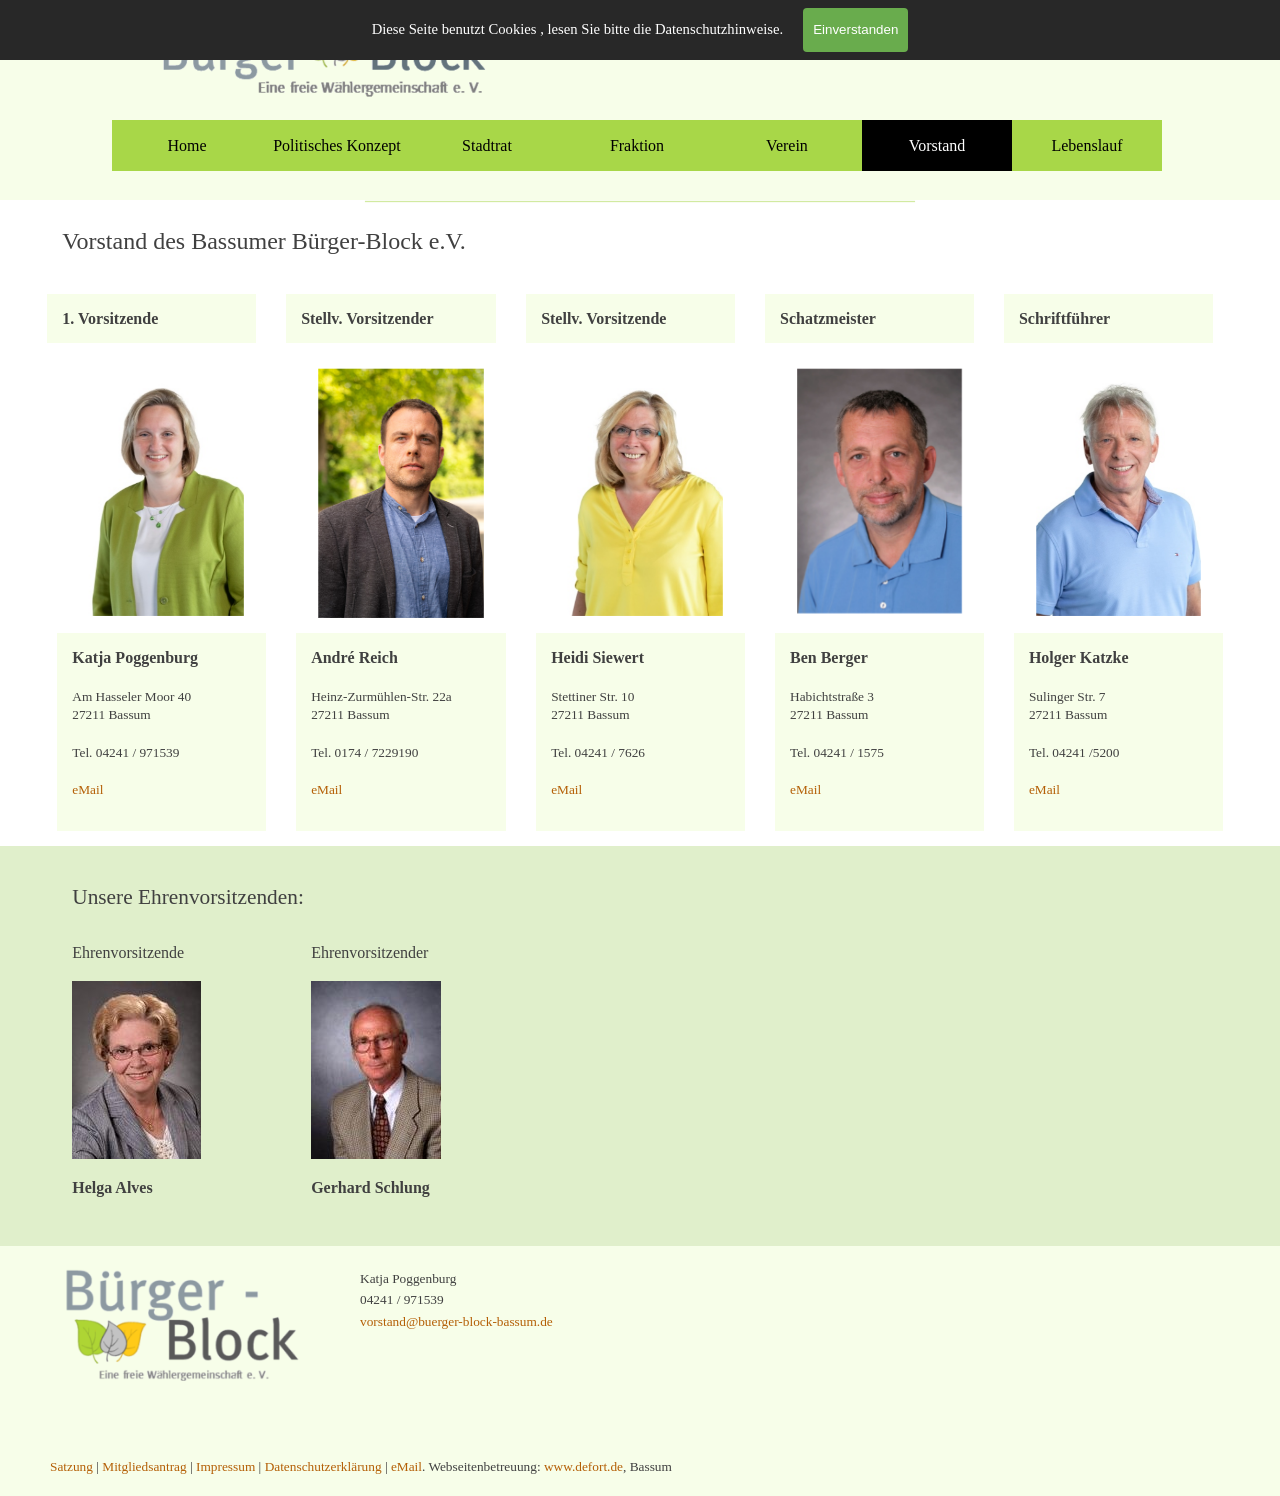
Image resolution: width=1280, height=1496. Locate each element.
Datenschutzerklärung (323, 1466)
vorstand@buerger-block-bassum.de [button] (456, 1321)
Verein (787, 145)
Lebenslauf (1086, 145)
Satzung (1101, 34)
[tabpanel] (1045, 34)
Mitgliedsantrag (1013, 34)
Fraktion (637, 145)
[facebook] (758, 40)
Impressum (225, 1466)
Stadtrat (487, 145)
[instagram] (803, 40)
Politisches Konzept (337, 145)
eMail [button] (87, 789)
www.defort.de (583, 1466)
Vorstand (937, 145)
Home (186, 145)
